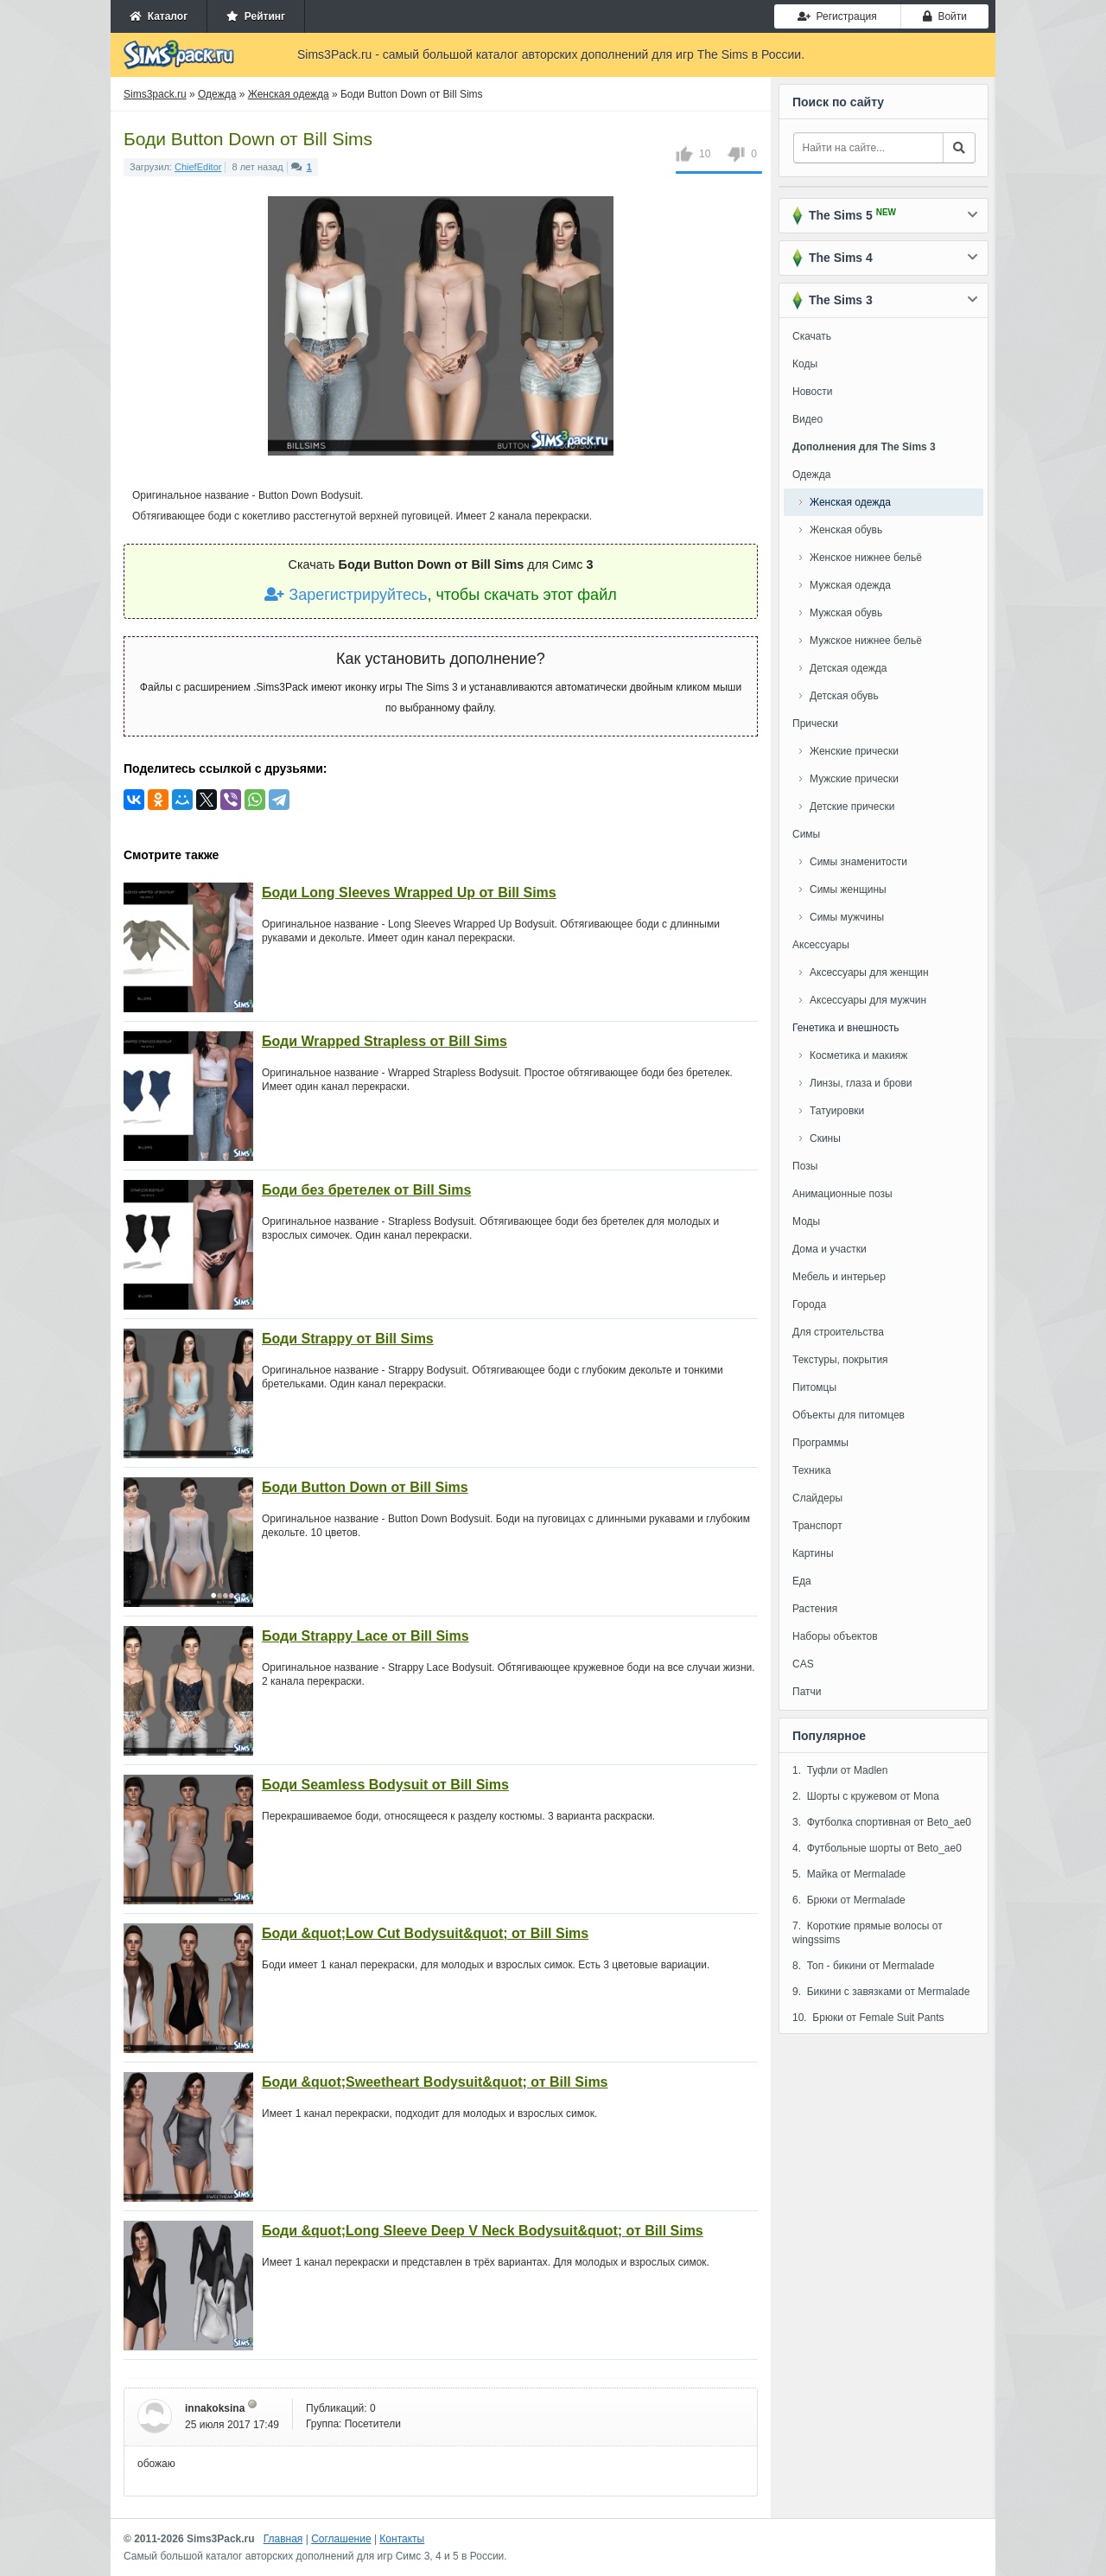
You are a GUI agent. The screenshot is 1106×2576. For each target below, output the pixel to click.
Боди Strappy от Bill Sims (348, 1338)
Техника (811, 1470)
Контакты (401, 2539)
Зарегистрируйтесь (345, 594)
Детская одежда (848, 668)
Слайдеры (817, 1498)
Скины (825, 1138)
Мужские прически (854, 779)
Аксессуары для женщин (869, 972)
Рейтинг (255, 16)
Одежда (811, 475)
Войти (945, 16)
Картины (813, 1553)
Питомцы (814, 1387)
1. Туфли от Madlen (839, 1770)
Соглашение (341, 2539)
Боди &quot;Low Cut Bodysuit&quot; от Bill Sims (425, 1933)
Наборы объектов (835, 1636)
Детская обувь (844, 696)
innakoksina (215, 2408)
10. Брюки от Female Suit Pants (868, 2018)
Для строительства (838, 1332)
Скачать (811, 336)
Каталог (159, 16)
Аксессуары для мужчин (868, 1000)
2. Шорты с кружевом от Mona (865, 1796)
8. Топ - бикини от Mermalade (863, 1966)
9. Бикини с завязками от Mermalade (880, 1992)
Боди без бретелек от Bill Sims (366, 1190)
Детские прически (852, 806)
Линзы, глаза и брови (861, 1083)
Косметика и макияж (858, 1055)
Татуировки (837, 1111)
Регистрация (837, 16)
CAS (803, 1664)
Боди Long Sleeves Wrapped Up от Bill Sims (409, 892)
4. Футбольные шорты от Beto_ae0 (877, 1848)
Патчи (807, 1692)
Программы (820, 1443)
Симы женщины (848, 889)
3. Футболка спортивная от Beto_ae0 (881, 1822)
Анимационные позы (842, 1194)
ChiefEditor (198, 167)
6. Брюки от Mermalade (849, 1900)
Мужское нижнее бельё (866, 640)
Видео (807, 419)
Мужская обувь (846, 613)
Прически (815, 723)
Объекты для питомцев (848, 1415)
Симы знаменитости (858, 862)
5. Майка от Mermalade (849, 1874)
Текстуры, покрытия (840, 1360)
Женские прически (854, 751)
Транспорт (817, 1526)
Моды (806, 1221)
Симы (806, 834)
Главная (283, 2539)
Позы (804, 1166)
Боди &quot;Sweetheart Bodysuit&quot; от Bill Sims (435, 2082)
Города (809, 1304)
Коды (804, 364)
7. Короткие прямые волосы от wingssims (867, 1933)
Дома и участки (829, 1249)
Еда (801, 1581)
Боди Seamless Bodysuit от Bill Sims (385, 1784)
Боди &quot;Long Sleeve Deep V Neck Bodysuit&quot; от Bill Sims (482, 2230)
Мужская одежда (850, 585)
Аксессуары (820, 945)
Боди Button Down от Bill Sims (365, 1487)
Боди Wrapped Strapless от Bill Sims (384, 1041)
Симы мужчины (847, 917)
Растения (814, 1609)
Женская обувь (846, 530)
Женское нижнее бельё (866, 558)
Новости (812, 392)
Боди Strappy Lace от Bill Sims (365, 1636)
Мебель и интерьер (839, 1277)
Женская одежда (850, 502)
